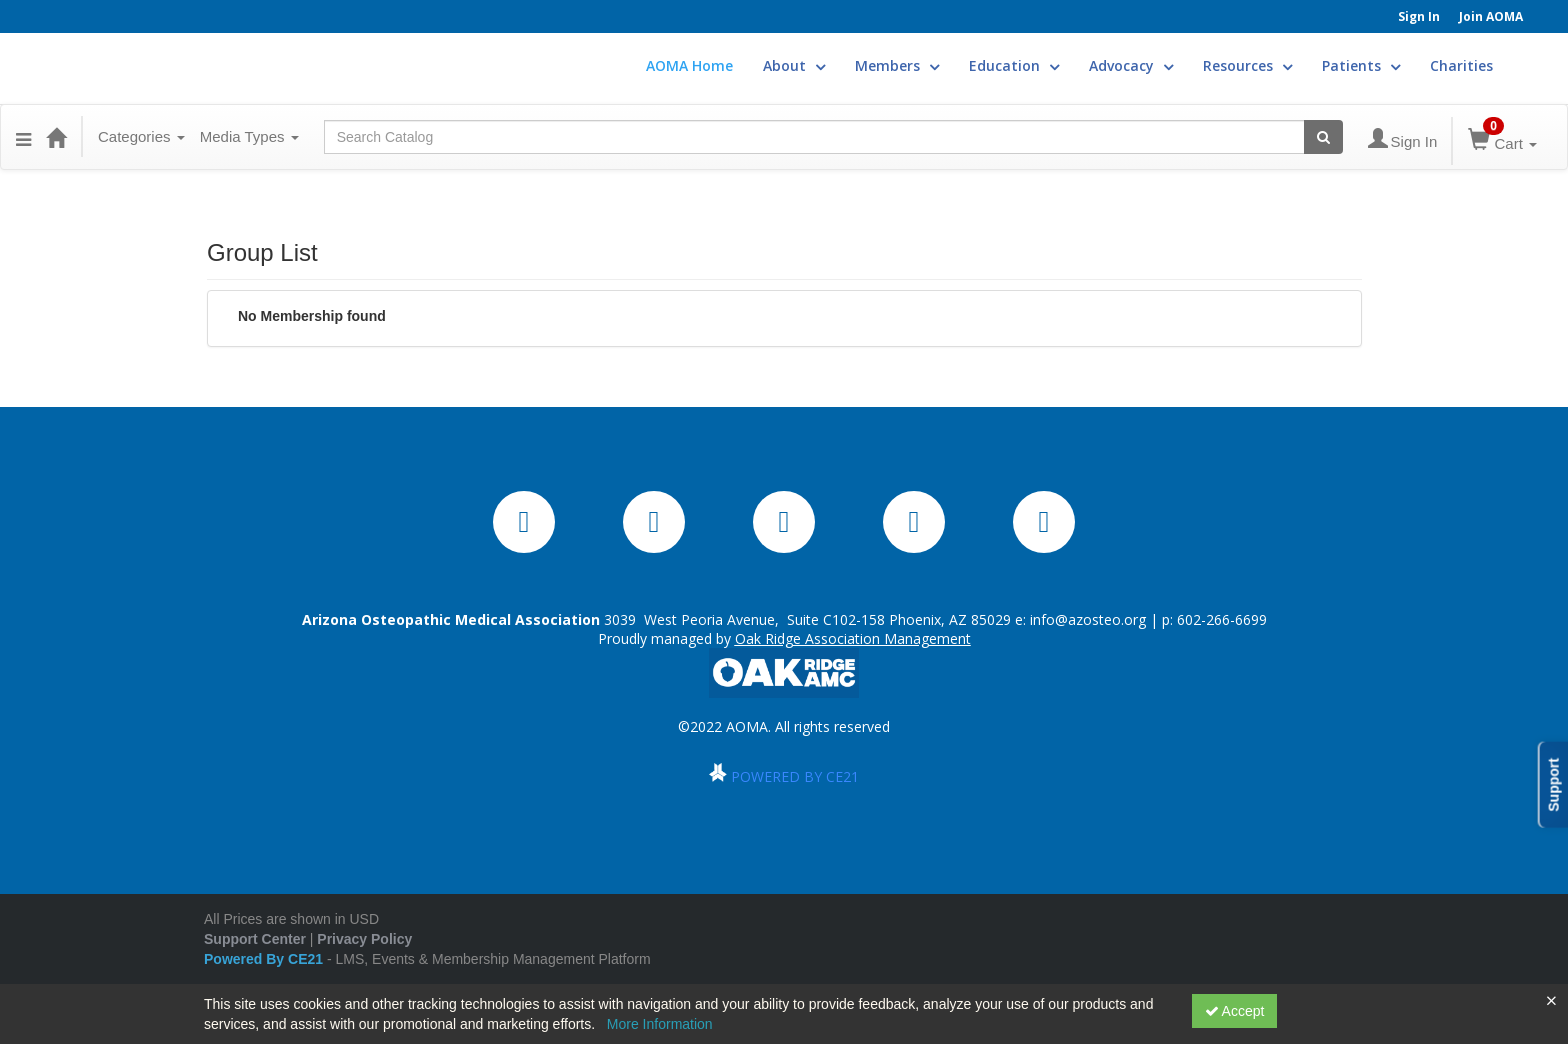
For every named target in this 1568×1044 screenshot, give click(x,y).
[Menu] (23, 137)
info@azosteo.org (1088, 619)
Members (897, 65)
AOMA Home (689, 65)
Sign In (1419, 16)
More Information (660, 1024)
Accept (1235, 1011)
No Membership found (312, 316)
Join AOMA (1491, 16)
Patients (1361, 65)
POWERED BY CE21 (795, 776)
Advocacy (1131, 65)
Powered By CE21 (265, 959)
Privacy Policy (364, 939)
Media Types (249, 136)
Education (1014, 65)
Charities (1461, 65)
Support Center (255, 939)
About (794, 65)
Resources (1247, 65)
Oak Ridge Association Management (853, 638)
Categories (141, 136)
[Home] (56, 137)
